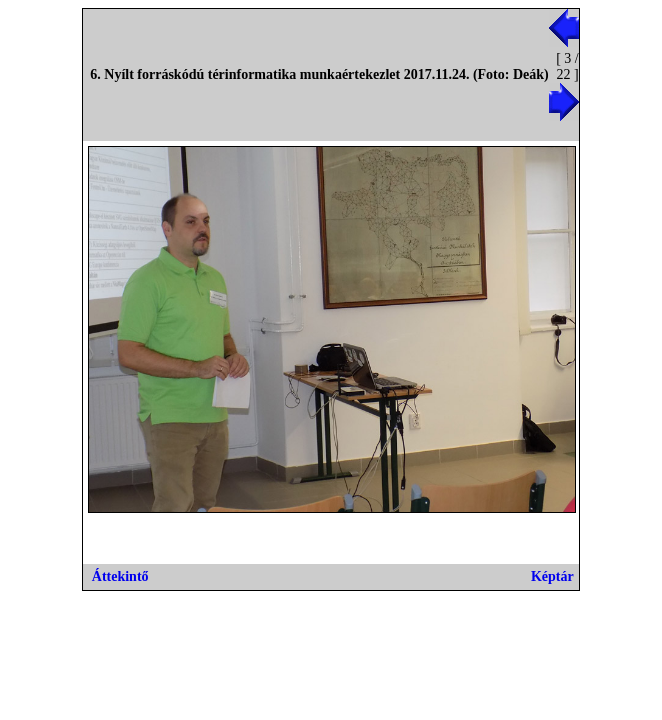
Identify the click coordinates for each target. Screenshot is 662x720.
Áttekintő (120, 576)
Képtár (552, 576)
